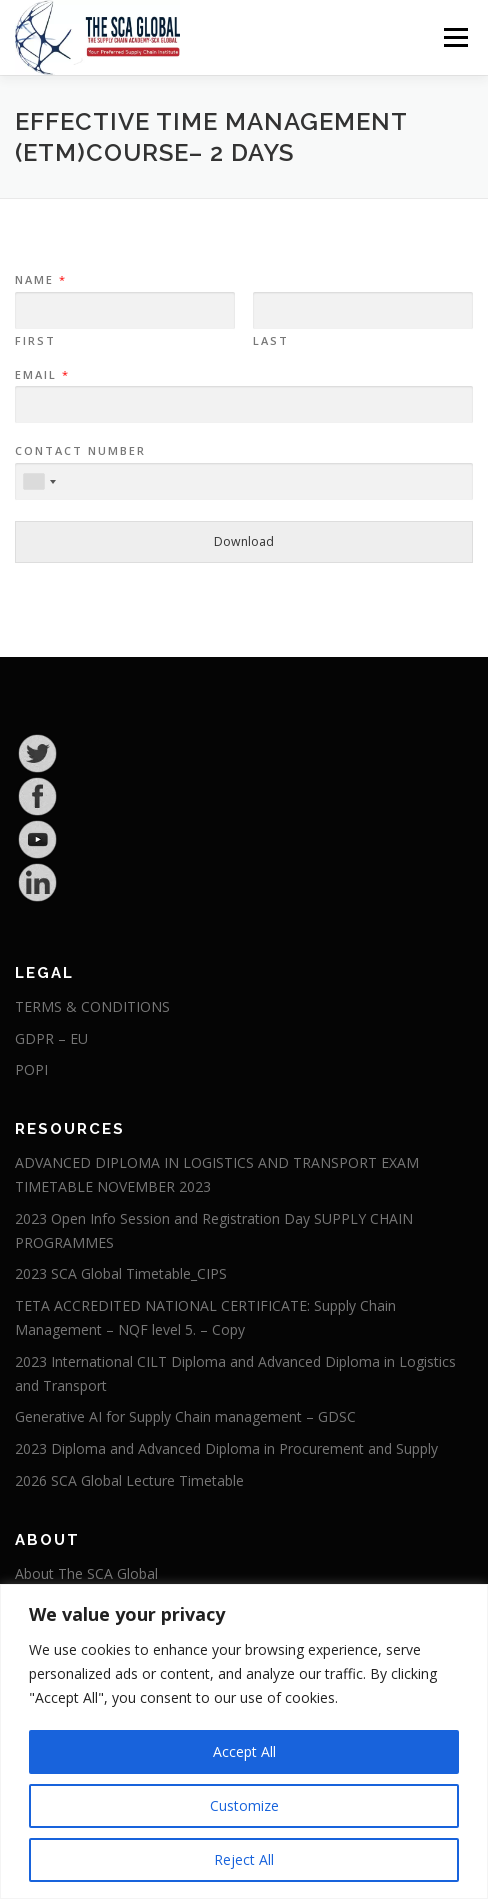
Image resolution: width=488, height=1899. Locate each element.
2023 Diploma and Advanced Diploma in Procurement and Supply (226, 1448)
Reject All (244, 1859)
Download (244, 541)
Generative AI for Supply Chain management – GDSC (185, 1416)
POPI (31, 1069)
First (35, 341)
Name (40, 280)
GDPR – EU (51, 1038)
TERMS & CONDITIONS (92, 1006)
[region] (244, 1741)
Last (271, 341)
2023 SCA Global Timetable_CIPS (121, 1273)
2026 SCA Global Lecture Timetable (129, 1480)
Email (41, 375)
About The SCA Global (86, 1573)
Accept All (244, 1751)
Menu (454, 37)
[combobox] (39, 482)
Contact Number (80, 451)
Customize (244, 1805)
